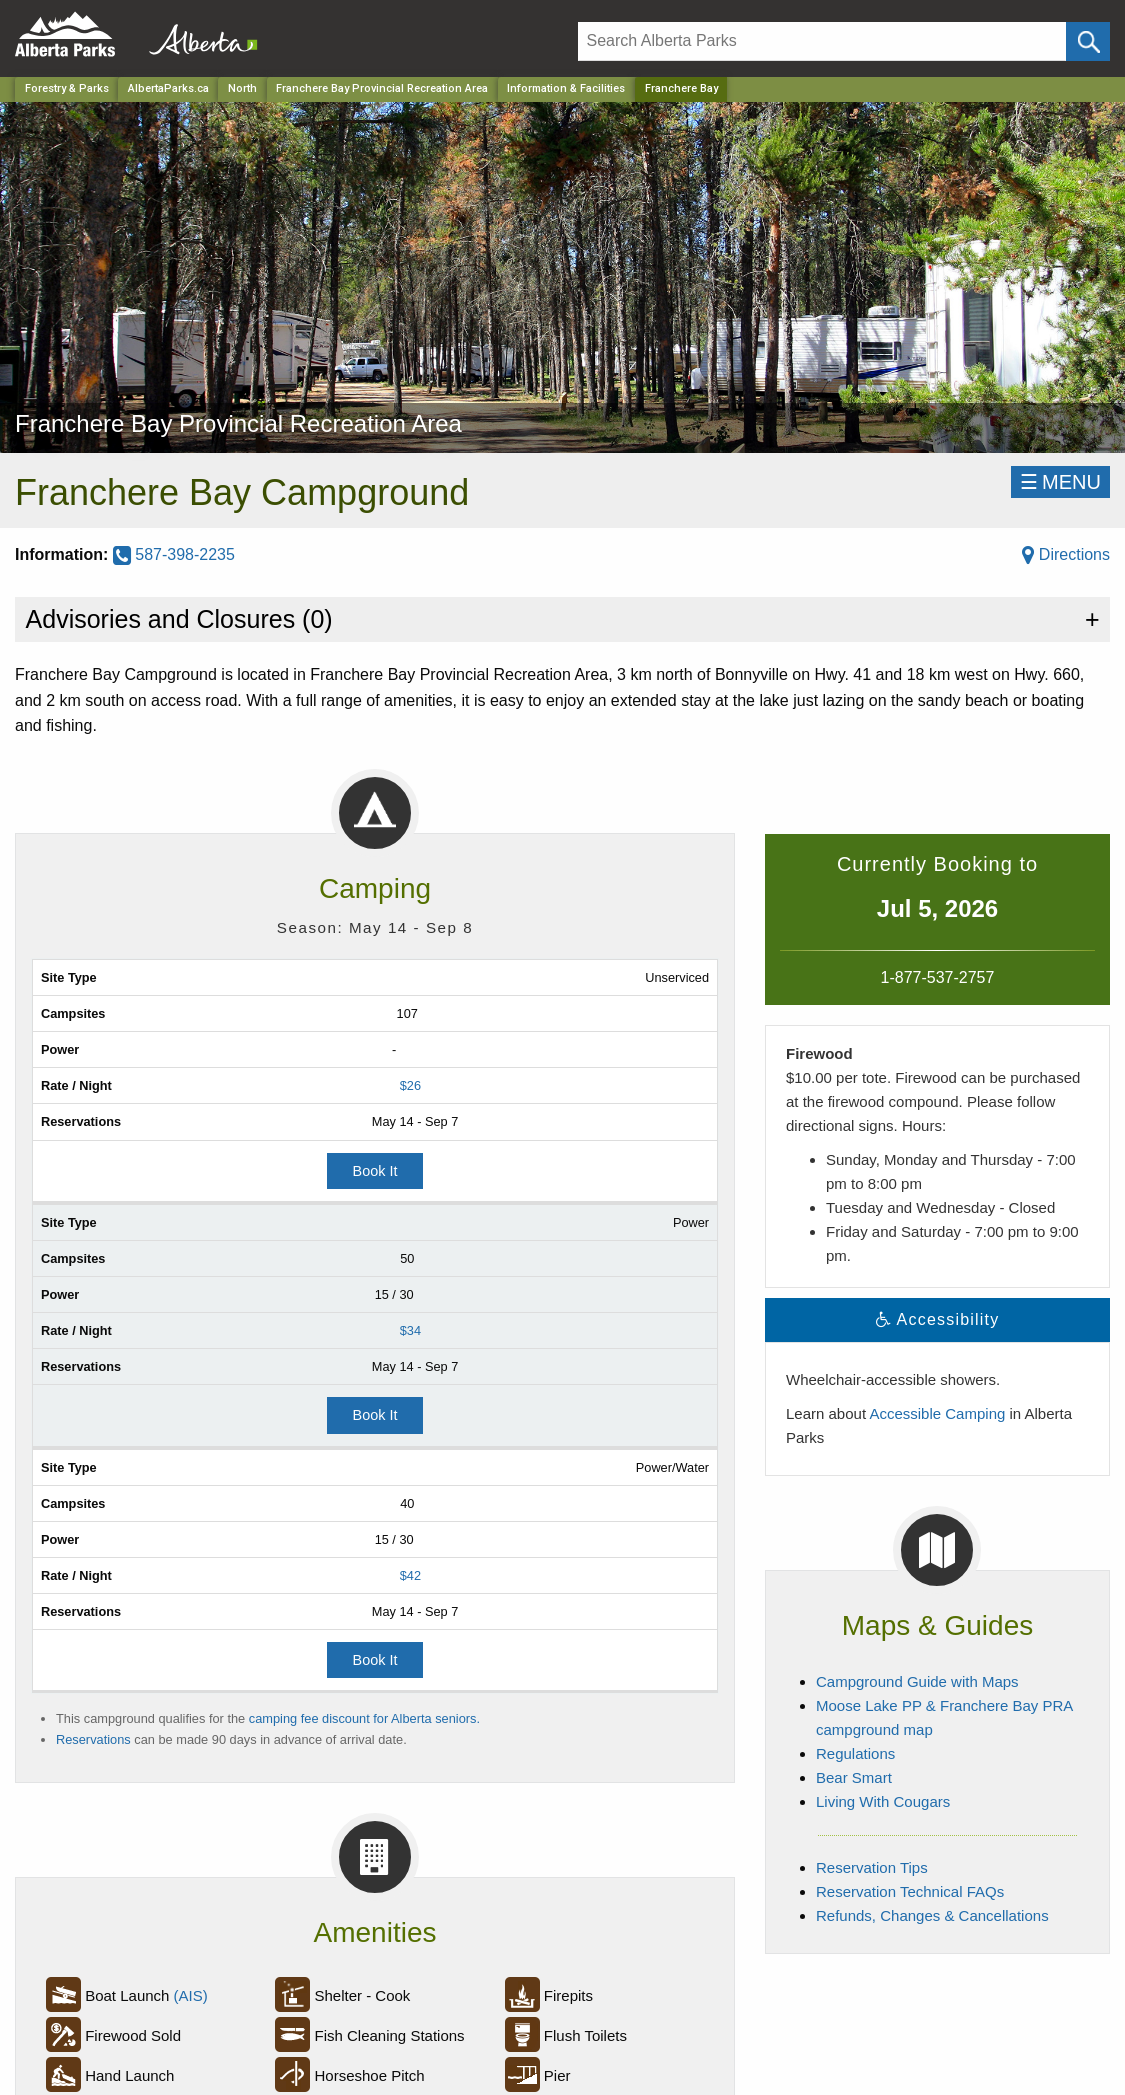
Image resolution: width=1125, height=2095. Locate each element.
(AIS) (191, 1995)
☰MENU (1060, 482)
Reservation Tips (872, 1867)
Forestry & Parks (67, 88)
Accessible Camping (937, 1413)
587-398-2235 (174, 554)
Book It (375, 1171)
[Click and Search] (1088, 41)
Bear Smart (854, 1777)
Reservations (93, 1739)
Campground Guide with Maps (917, 1681)
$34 (410, 1330)
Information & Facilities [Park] (566, 88)
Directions (1066, 554)
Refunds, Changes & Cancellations (932, 1915)
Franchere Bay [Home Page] (681, 88)
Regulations (855, 1753)
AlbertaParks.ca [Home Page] (168, 88)
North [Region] (242, 88)
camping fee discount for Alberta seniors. (364, 1718)
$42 (410, 1575)
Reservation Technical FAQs (910, 1891)
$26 (410, 1085)
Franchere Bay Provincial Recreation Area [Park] (382, 88)
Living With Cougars (883, 1801)
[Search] (822, 41)
